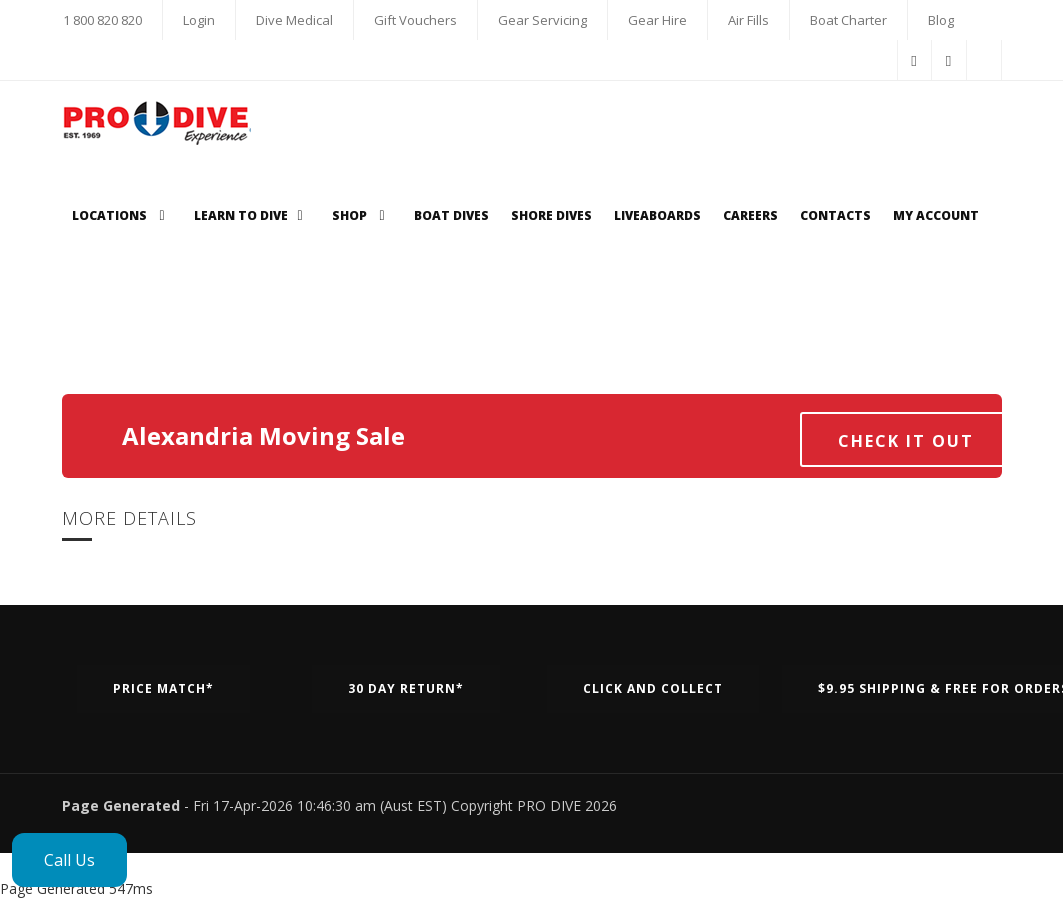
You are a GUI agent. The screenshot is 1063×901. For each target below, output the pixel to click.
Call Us (69, 860)
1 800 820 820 (102, 20)
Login (199, 20)
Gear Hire (657, 20)
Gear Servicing (542, 20)
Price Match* (163, 688)
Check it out (906, 441)
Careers (750, 215)
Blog (941, 20)
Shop (362, 215)
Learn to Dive (252, 215)
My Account (936, 215)
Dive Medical (294, 20)
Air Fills (748, 20)
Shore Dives (551, 215)
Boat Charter (848, 20)
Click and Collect (653, 688)
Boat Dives (451, 215)
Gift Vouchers (415, 20)
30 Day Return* (406, 688)
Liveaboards (657, 215)
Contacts (835, 215)
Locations (122, 215)
